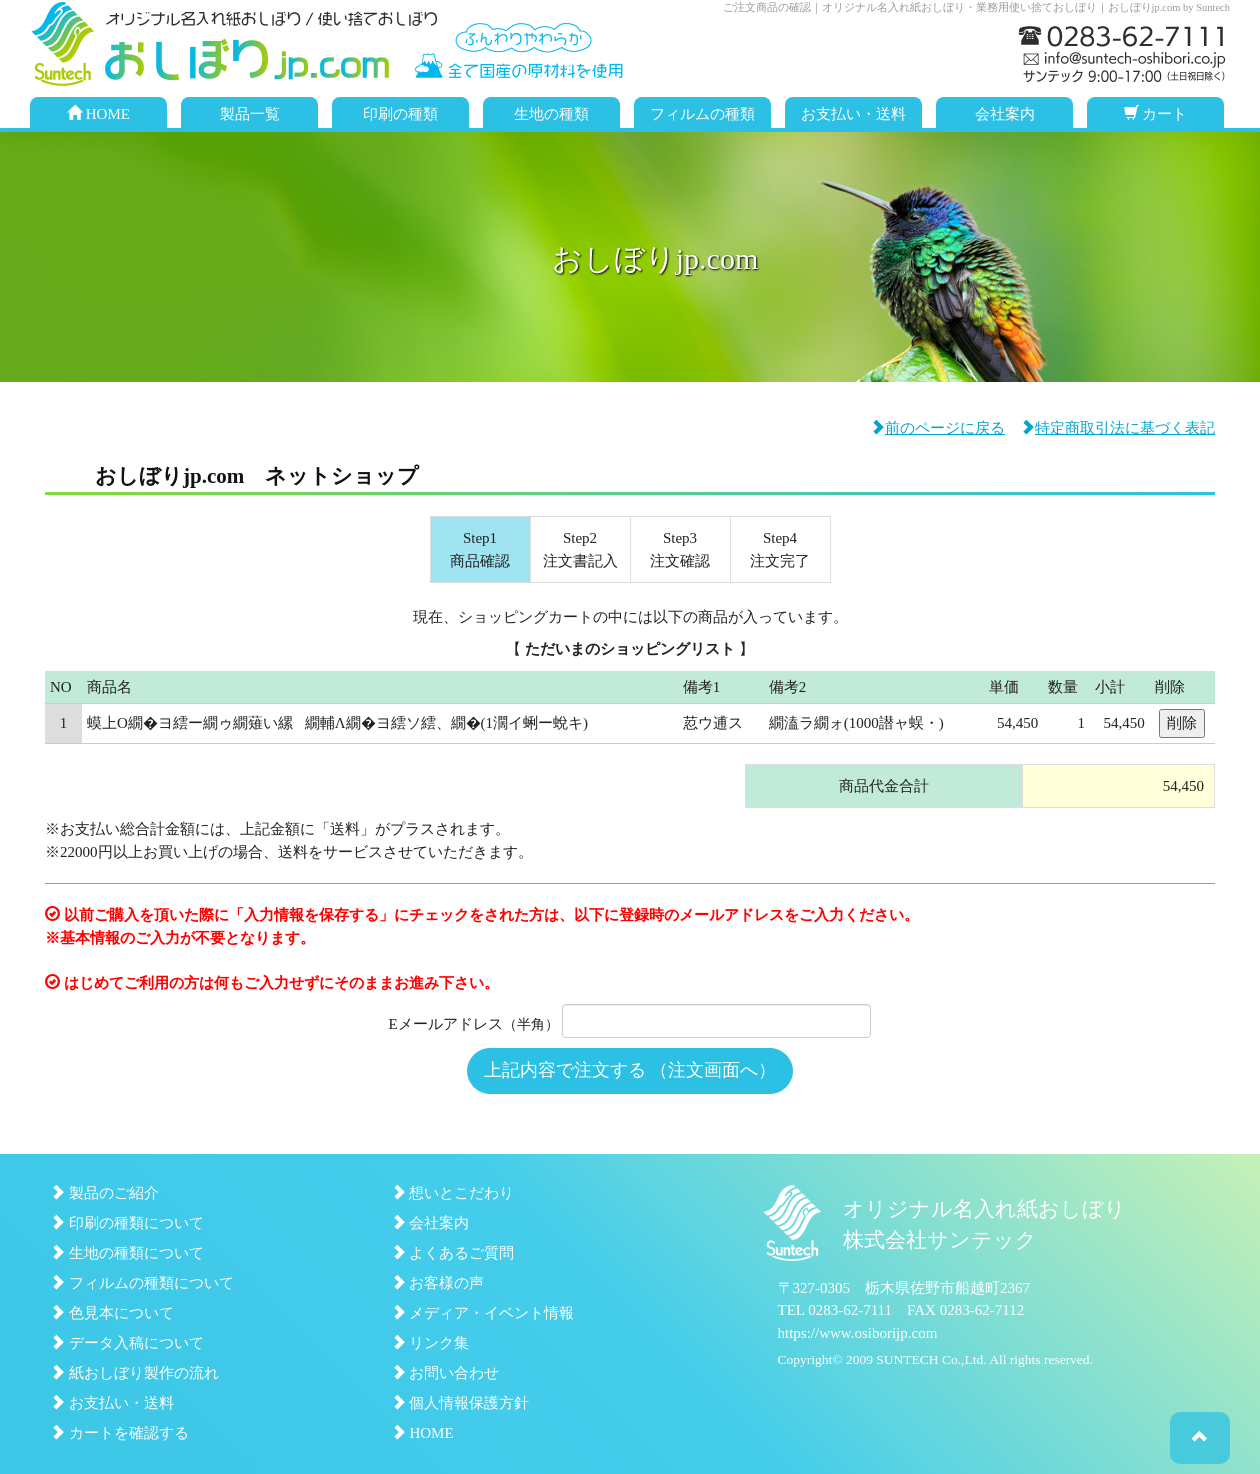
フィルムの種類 (702, 114)
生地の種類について (127, 1253)
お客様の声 (438, 1283)
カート (1156, 114)
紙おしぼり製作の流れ (134, 1373)
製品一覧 (250, 114)
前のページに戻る (937, 428)
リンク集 (430, 1343)
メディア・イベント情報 (483, 1313)
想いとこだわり (453, 1193)
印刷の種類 (400, 114)
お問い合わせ (445, 1373)
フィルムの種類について (142, 1283)
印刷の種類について (127, 1223)
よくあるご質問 (453, 1253)
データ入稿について (127, 1343)
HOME (98, 114)
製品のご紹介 (104, 1193)
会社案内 (1005, 114)
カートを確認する (119, 1433)
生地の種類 (551, 114)
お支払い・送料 (853, 114)
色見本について (112, 1313)
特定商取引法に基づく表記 (1117, 428)
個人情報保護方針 (460, 1403)
